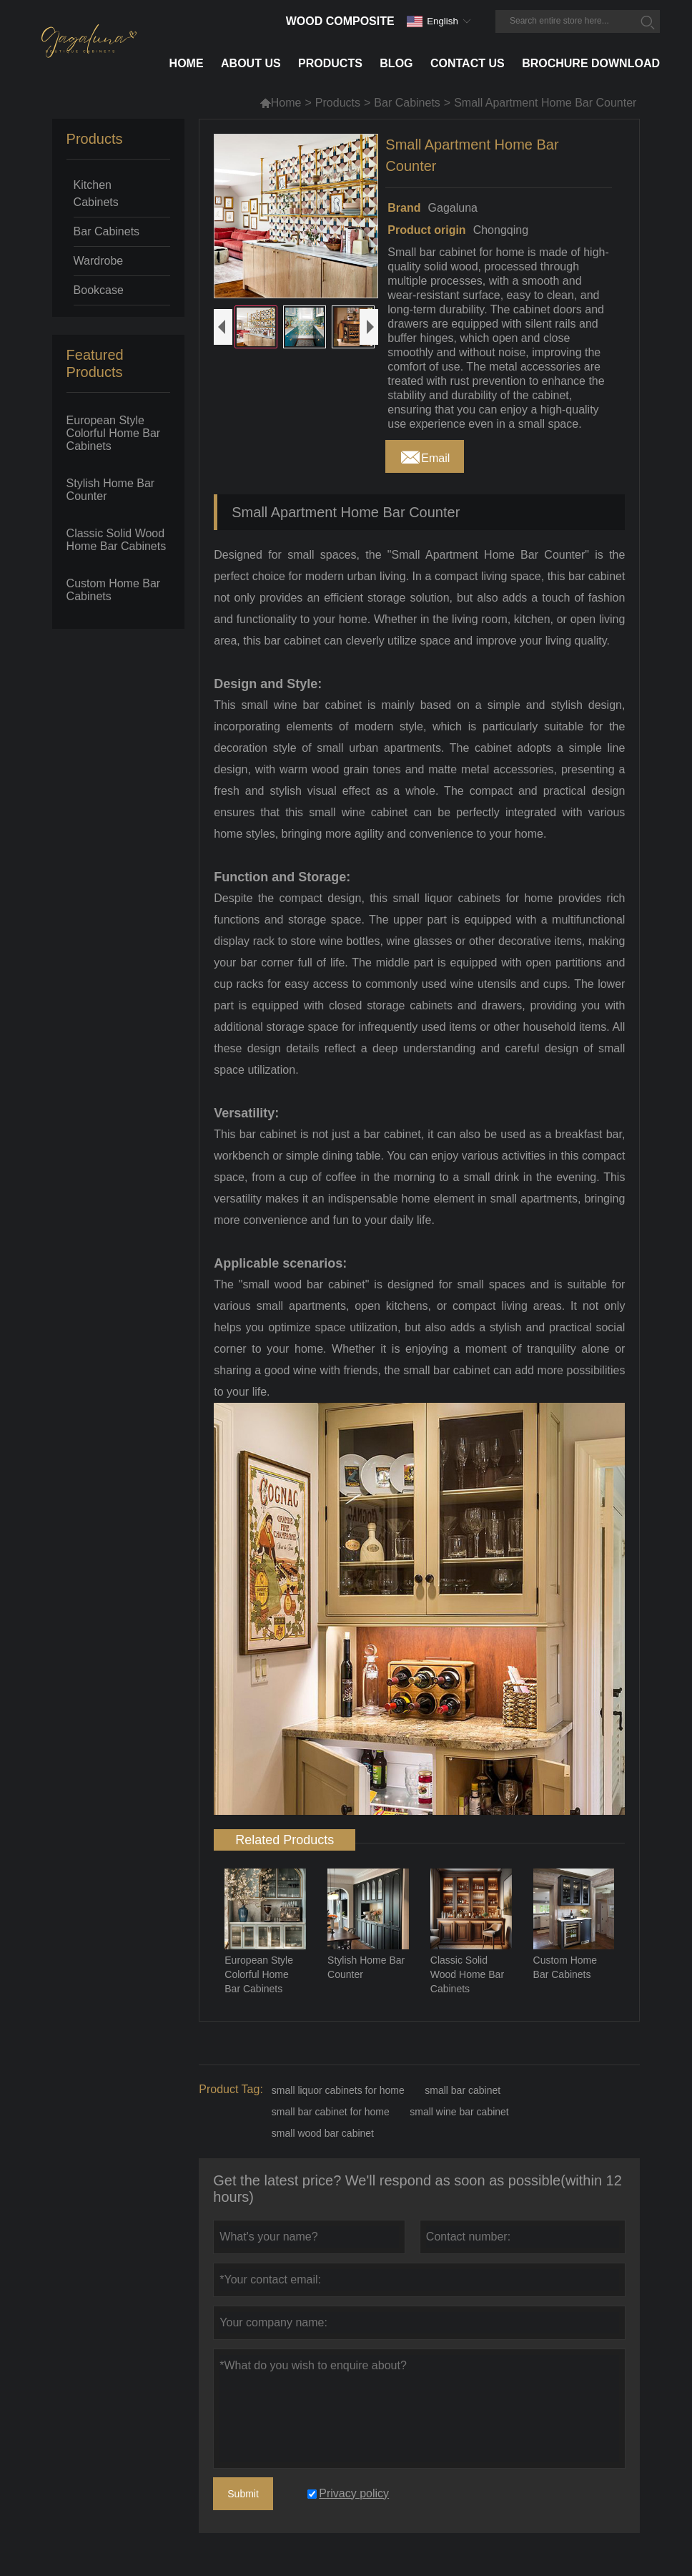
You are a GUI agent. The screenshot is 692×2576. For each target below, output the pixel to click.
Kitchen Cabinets (96, 193)
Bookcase (99, 290)
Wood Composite (340, 21)
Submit (243, 2493)
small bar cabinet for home (331, 2111)
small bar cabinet (462, 2090)
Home (281, 103)
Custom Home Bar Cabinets (113, 589)
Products (337, 103)
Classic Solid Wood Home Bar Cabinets (116, 539)
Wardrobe (99, 261)
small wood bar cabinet (323, 2133)
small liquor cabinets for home (338, 2090)
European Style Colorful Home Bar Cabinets (113, 433)
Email (425, 454)
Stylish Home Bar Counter (110, 489)
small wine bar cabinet (459, 2111)
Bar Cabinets (407, 103)
